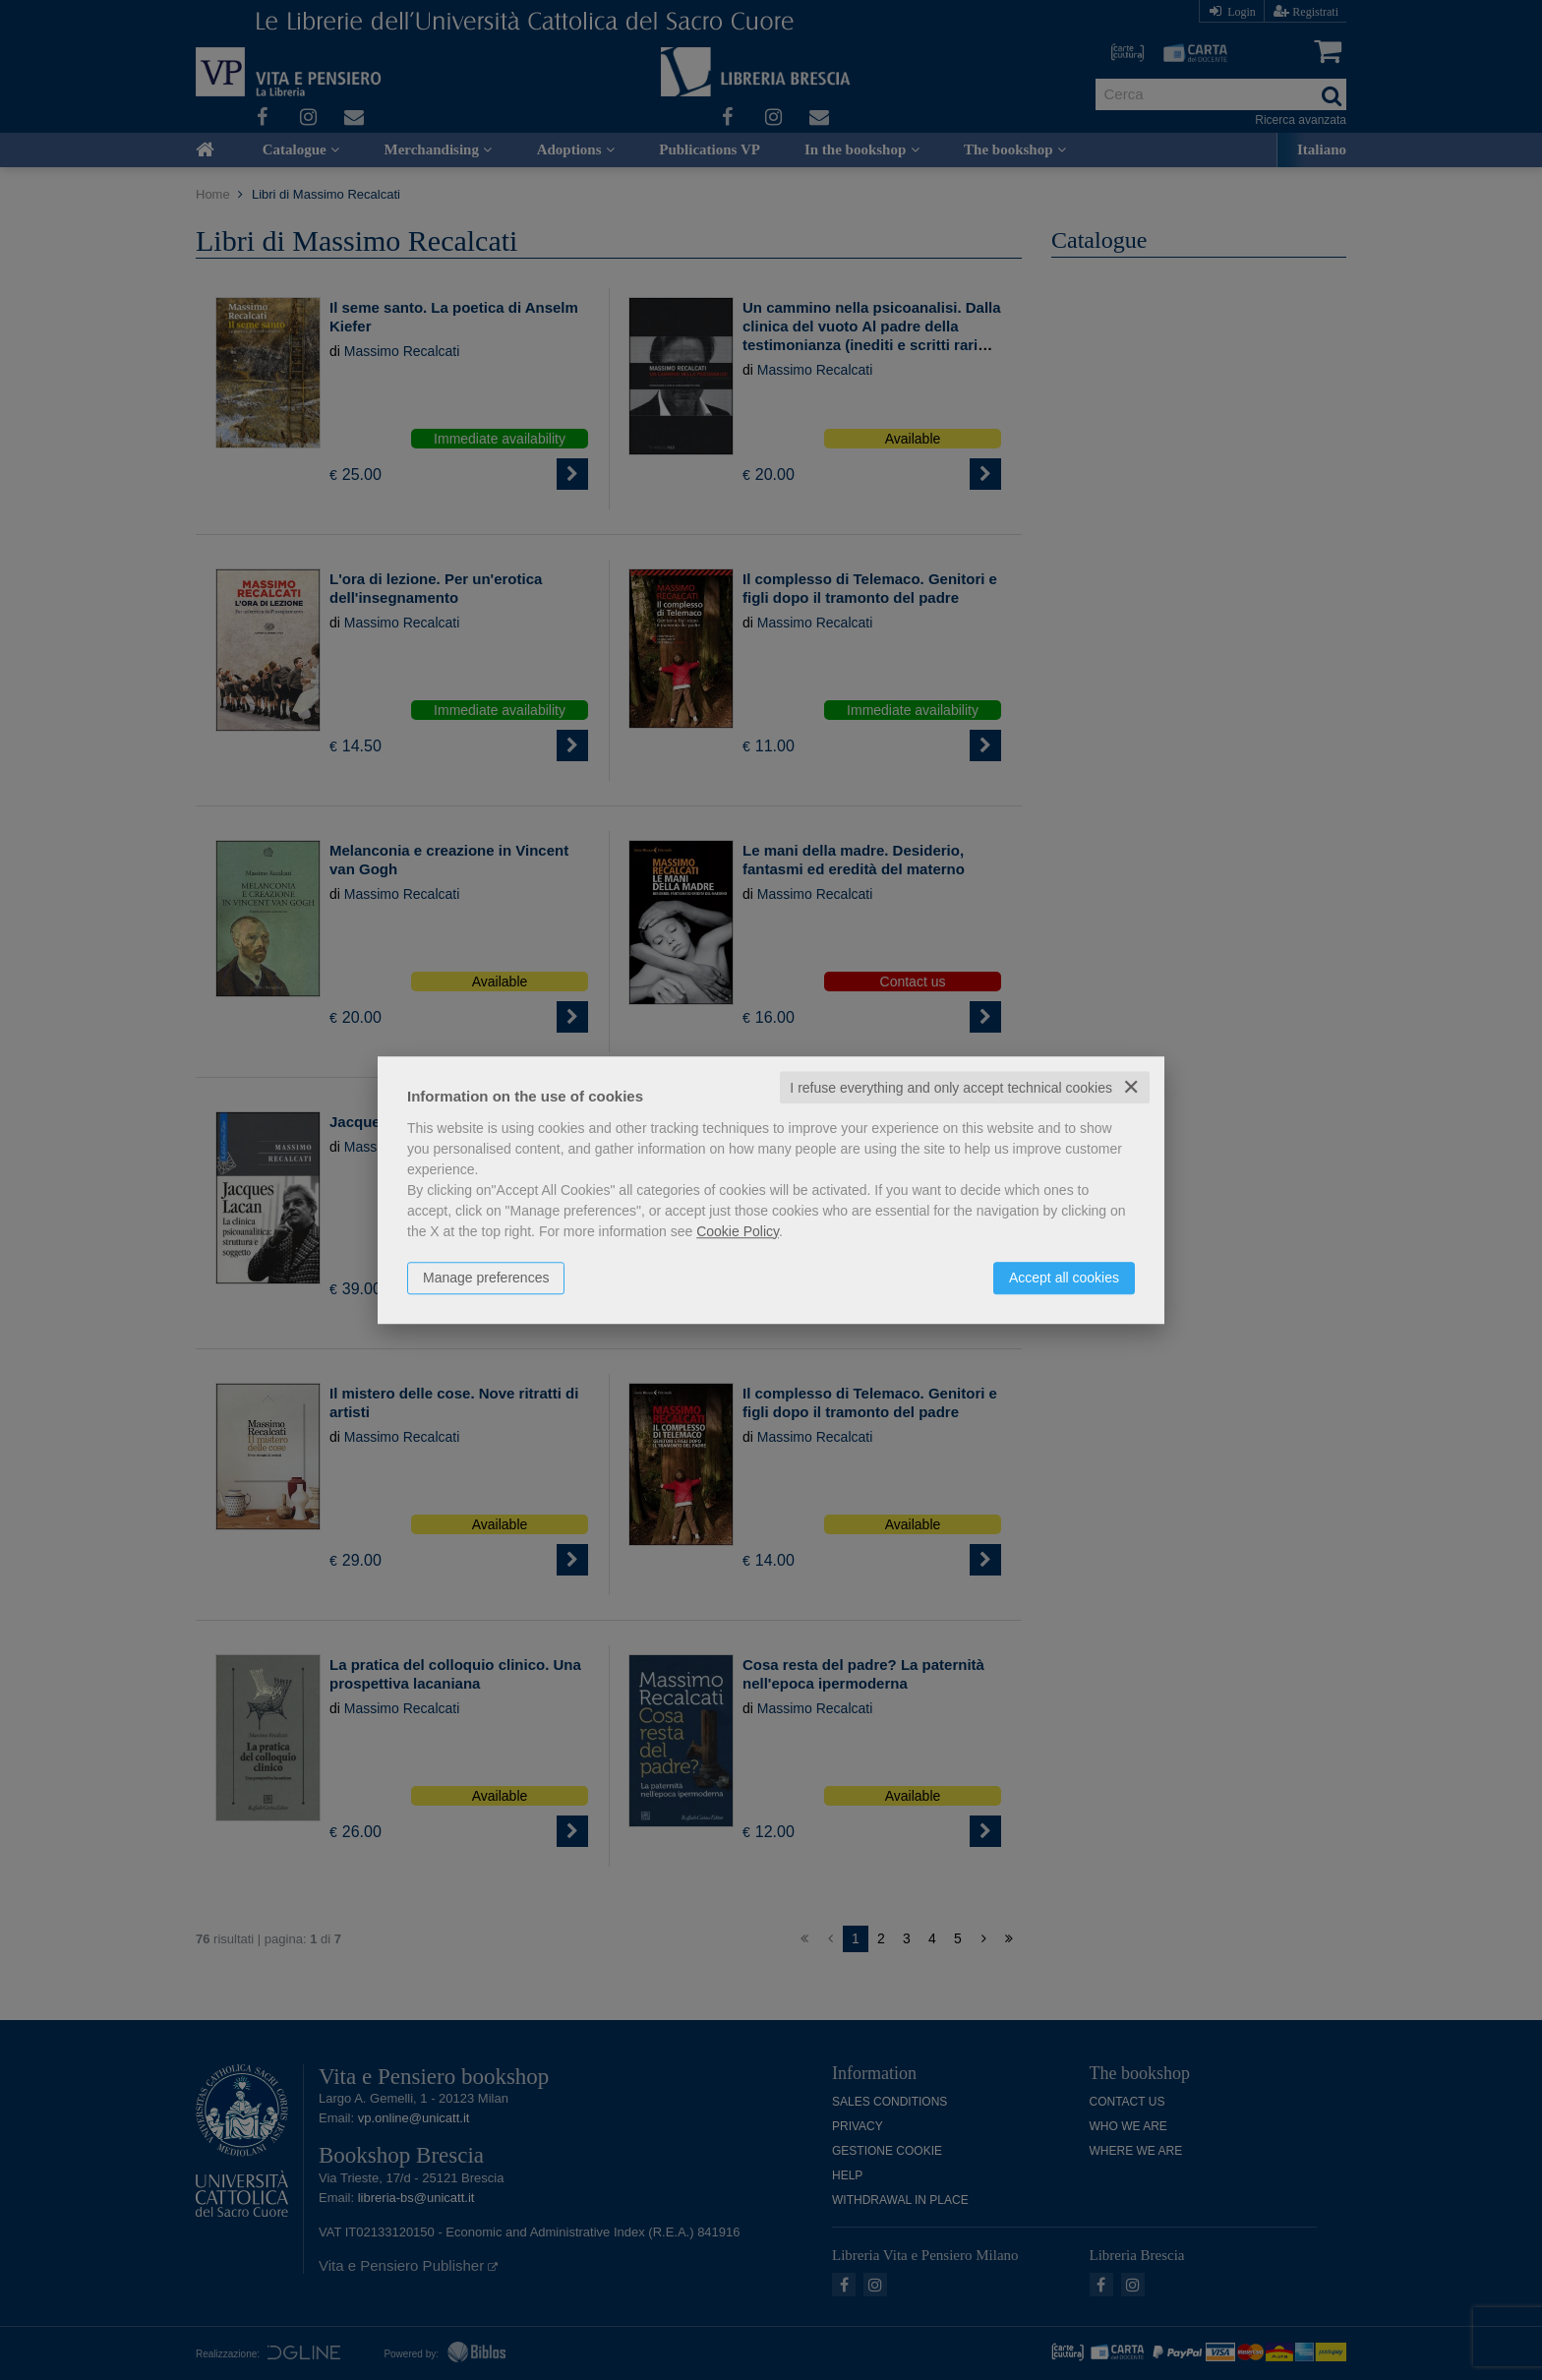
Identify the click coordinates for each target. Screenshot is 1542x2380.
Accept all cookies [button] (1064, 1277)
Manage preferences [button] (486, 1277)
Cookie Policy (737, 1231)
